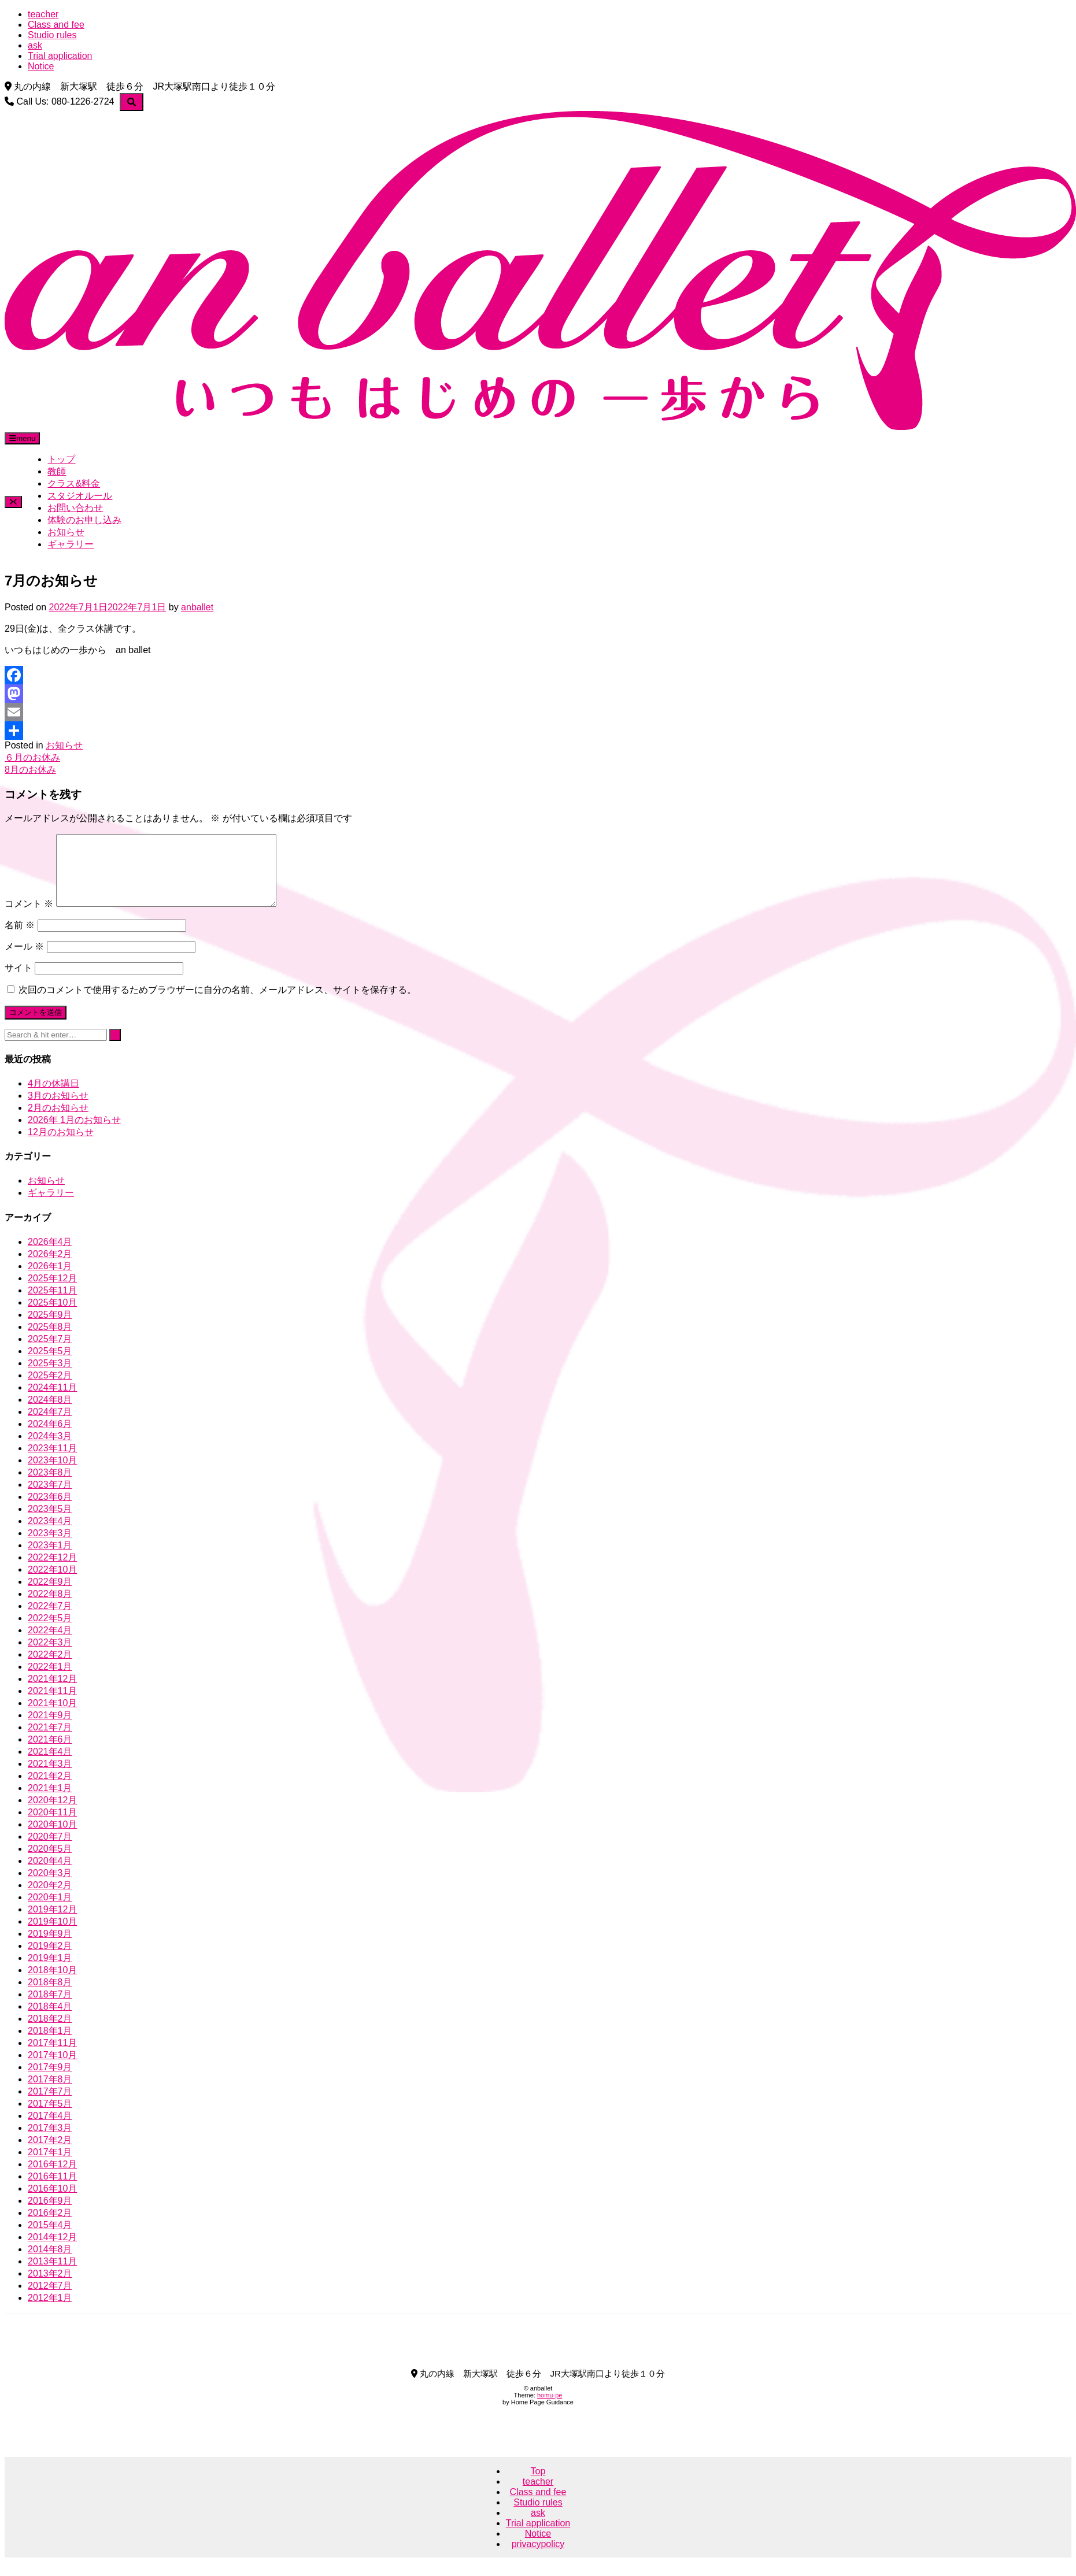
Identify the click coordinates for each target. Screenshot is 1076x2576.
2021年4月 (50, 1765)
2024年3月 (50, 1450)
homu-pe (549, 2408)
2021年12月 (52, 1692)
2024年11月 (52, 1401)
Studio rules (52, 35)
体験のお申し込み (84, 520)
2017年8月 (50, 2093)
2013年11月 (52, 2275)
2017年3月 (50, 2142)
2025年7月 (50, 1353)
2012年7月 (50, 2299)
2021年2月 (50, 1790)
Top (538, 2485)
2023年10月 (52, 1474)
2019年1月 (50, 1972)
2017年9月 (50, 2081)
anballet (197, 607)
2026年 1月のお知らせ (74, 1134)
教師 (56, 471)
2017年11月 (52, 2057)
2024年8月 (50, 1413)
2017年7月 (50, 2105)
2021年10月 (52, 1717)
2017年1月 (50, 2166)
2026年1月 (50, 1280)
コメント (29, 917)
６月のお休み (32, 757)
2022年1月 (50, 1680)
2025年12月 (52, 1292)
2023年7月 (50, 1498)
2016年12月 (52, 2178)
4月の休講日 (53, 1097)
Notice (41, 66)
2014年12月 (52, 2251)
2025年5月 (50, 1365)
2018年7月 (50, 2008)
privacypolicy (538, 2558)
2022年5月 (50, 1632)
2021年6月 (50, 1753)
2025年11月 (52, 1304)
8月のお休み (30, 769)
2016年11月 (52, 2190)
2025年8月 (50, 1341)
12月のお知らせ (61, 1146)
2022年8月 (50, 1608)
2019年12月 (52, 1923)
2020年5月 (50, 1862)
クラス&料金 (73, 483)
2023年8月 (50, 1486)
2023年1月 (50, 1559)
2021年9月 (50, 1729)
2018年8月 (50, 1996)
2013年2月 (50, 2287)
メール (24, 960)
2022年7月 (50, 1620)
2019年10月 (52, 1935)
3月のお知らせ (58, 1109)
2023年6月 (50, 1510)
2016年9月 (50, 2214)
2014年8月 (50, 2263)
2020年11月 (52, 1826)
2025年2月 (50, 1389)
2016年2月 (50, 2227)
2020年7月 (50, 1850)
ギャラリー (70, 544)
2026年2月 (50, 1268)
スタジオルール (79, 496)
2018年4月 (50, 2020)
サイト (18, 982)
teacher (43, 14)
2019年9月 (50, 1947)
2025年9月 (50, 1328)
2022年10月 (52, 1583)
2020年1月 (50, 1911)
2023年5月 (50, 1523)
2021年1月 (50, 1802)
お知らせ (65, 532)
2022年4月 (50, 1644)
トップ (61, 459)
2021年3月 (50, 1777)
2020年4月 (50, 1875)
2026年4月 (50, 1256)
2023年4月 (50, 1535)
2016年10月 (52, 2202)
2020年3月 (50, 1887)
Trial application (60, 56)
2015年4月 (50, 2239)
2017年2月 (50, 2154)
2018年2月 (50, 2032)
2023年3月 (50, 1547)
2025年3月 (50, 1377)
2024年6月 (50, 1438)
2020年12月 (52, 1814)
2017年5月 (50, 2117)
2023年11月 (52, 1462)
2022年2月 (50, 1668)
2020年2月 (50, 1899)
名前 (20, 939)
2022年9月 (50, 1595)
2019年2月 (50, 1960)
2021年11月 (52, 1705)
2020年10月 (52, 1838)
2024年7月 (50, 1425)
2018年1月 (50, 2044)
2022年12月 (52, 1571)
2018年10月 (52, 1984)
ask (35, 45)
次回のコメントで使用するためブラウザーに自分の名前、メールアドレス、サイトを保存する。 (217, 1004)
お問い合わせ (75, 508)
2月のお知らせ (58, 1121)
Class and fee (56, 24)
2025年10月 (52, 1316)
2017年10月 (52, 2069)
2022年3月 (50, 1656)
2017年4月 (50, 2129)
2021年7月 (50, 1741)
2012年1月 (50, 2311)
